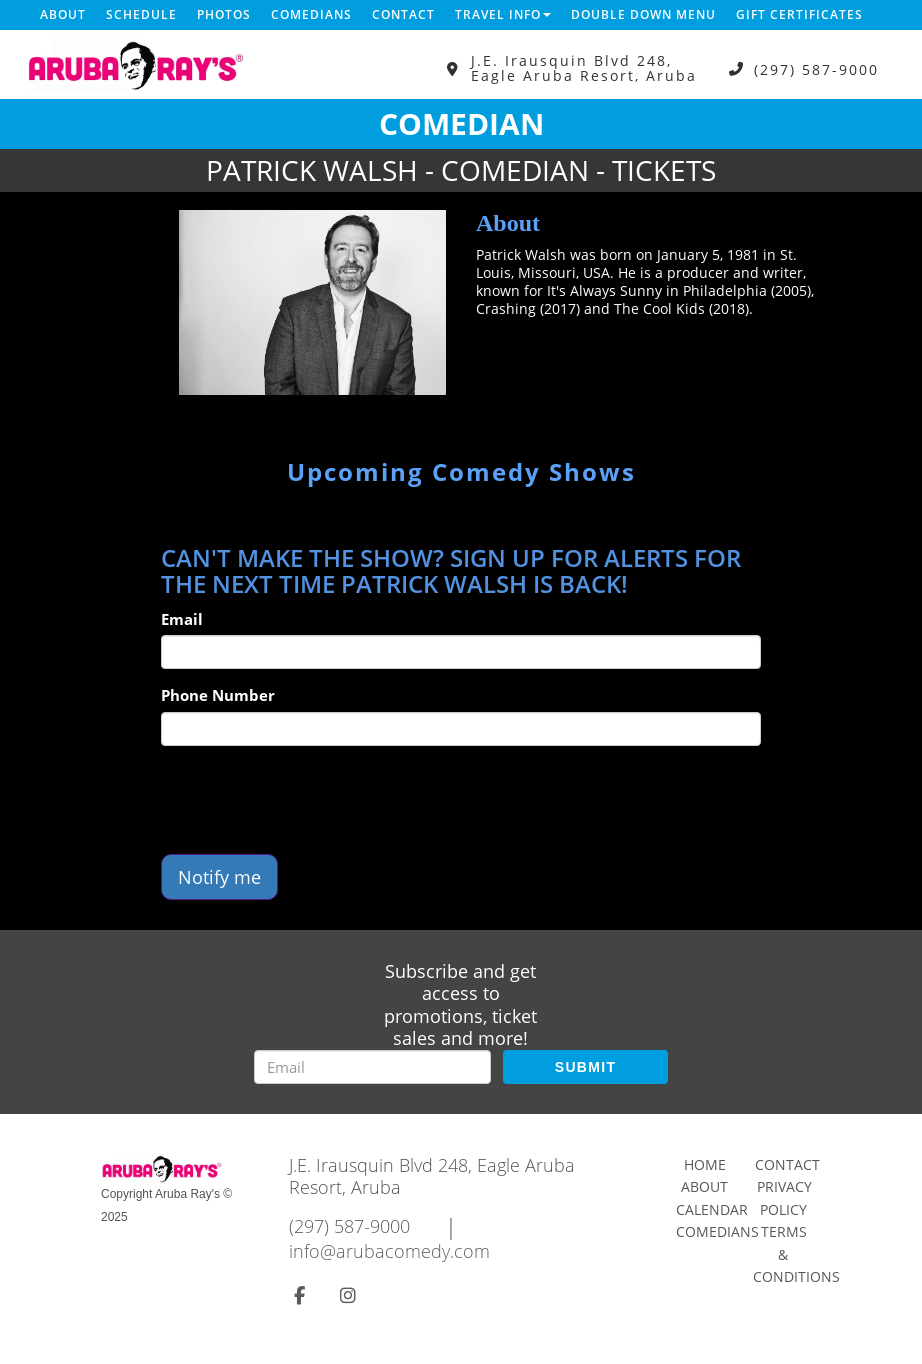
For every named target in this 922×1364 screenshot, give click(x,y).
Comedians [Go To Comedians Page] (717, 1231)
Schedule (141, 14)
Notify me (219, 877)
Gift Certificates (799, 14)
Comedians (311, 14)
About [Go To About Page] (704, 1186)
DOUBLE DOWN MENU (643, 14)
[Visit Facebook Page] (299, 1295)
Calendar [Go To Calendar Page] (712, 1209)
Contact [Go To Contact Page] (787, 1164)
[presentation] (313, 800)
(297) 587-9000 (816, 68)
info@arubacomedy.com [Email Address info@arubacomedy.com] (389, 1251)
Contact (403, 14)
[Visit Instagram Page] (348, 1295)
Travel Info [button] (503, 14)
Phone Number (218, 695)
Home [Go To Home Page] (705, 1164)
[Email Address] (372, 1067)
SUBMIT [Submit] (585, 1067)
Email (182, 619)
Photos (224, 14)
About (63, 14)
